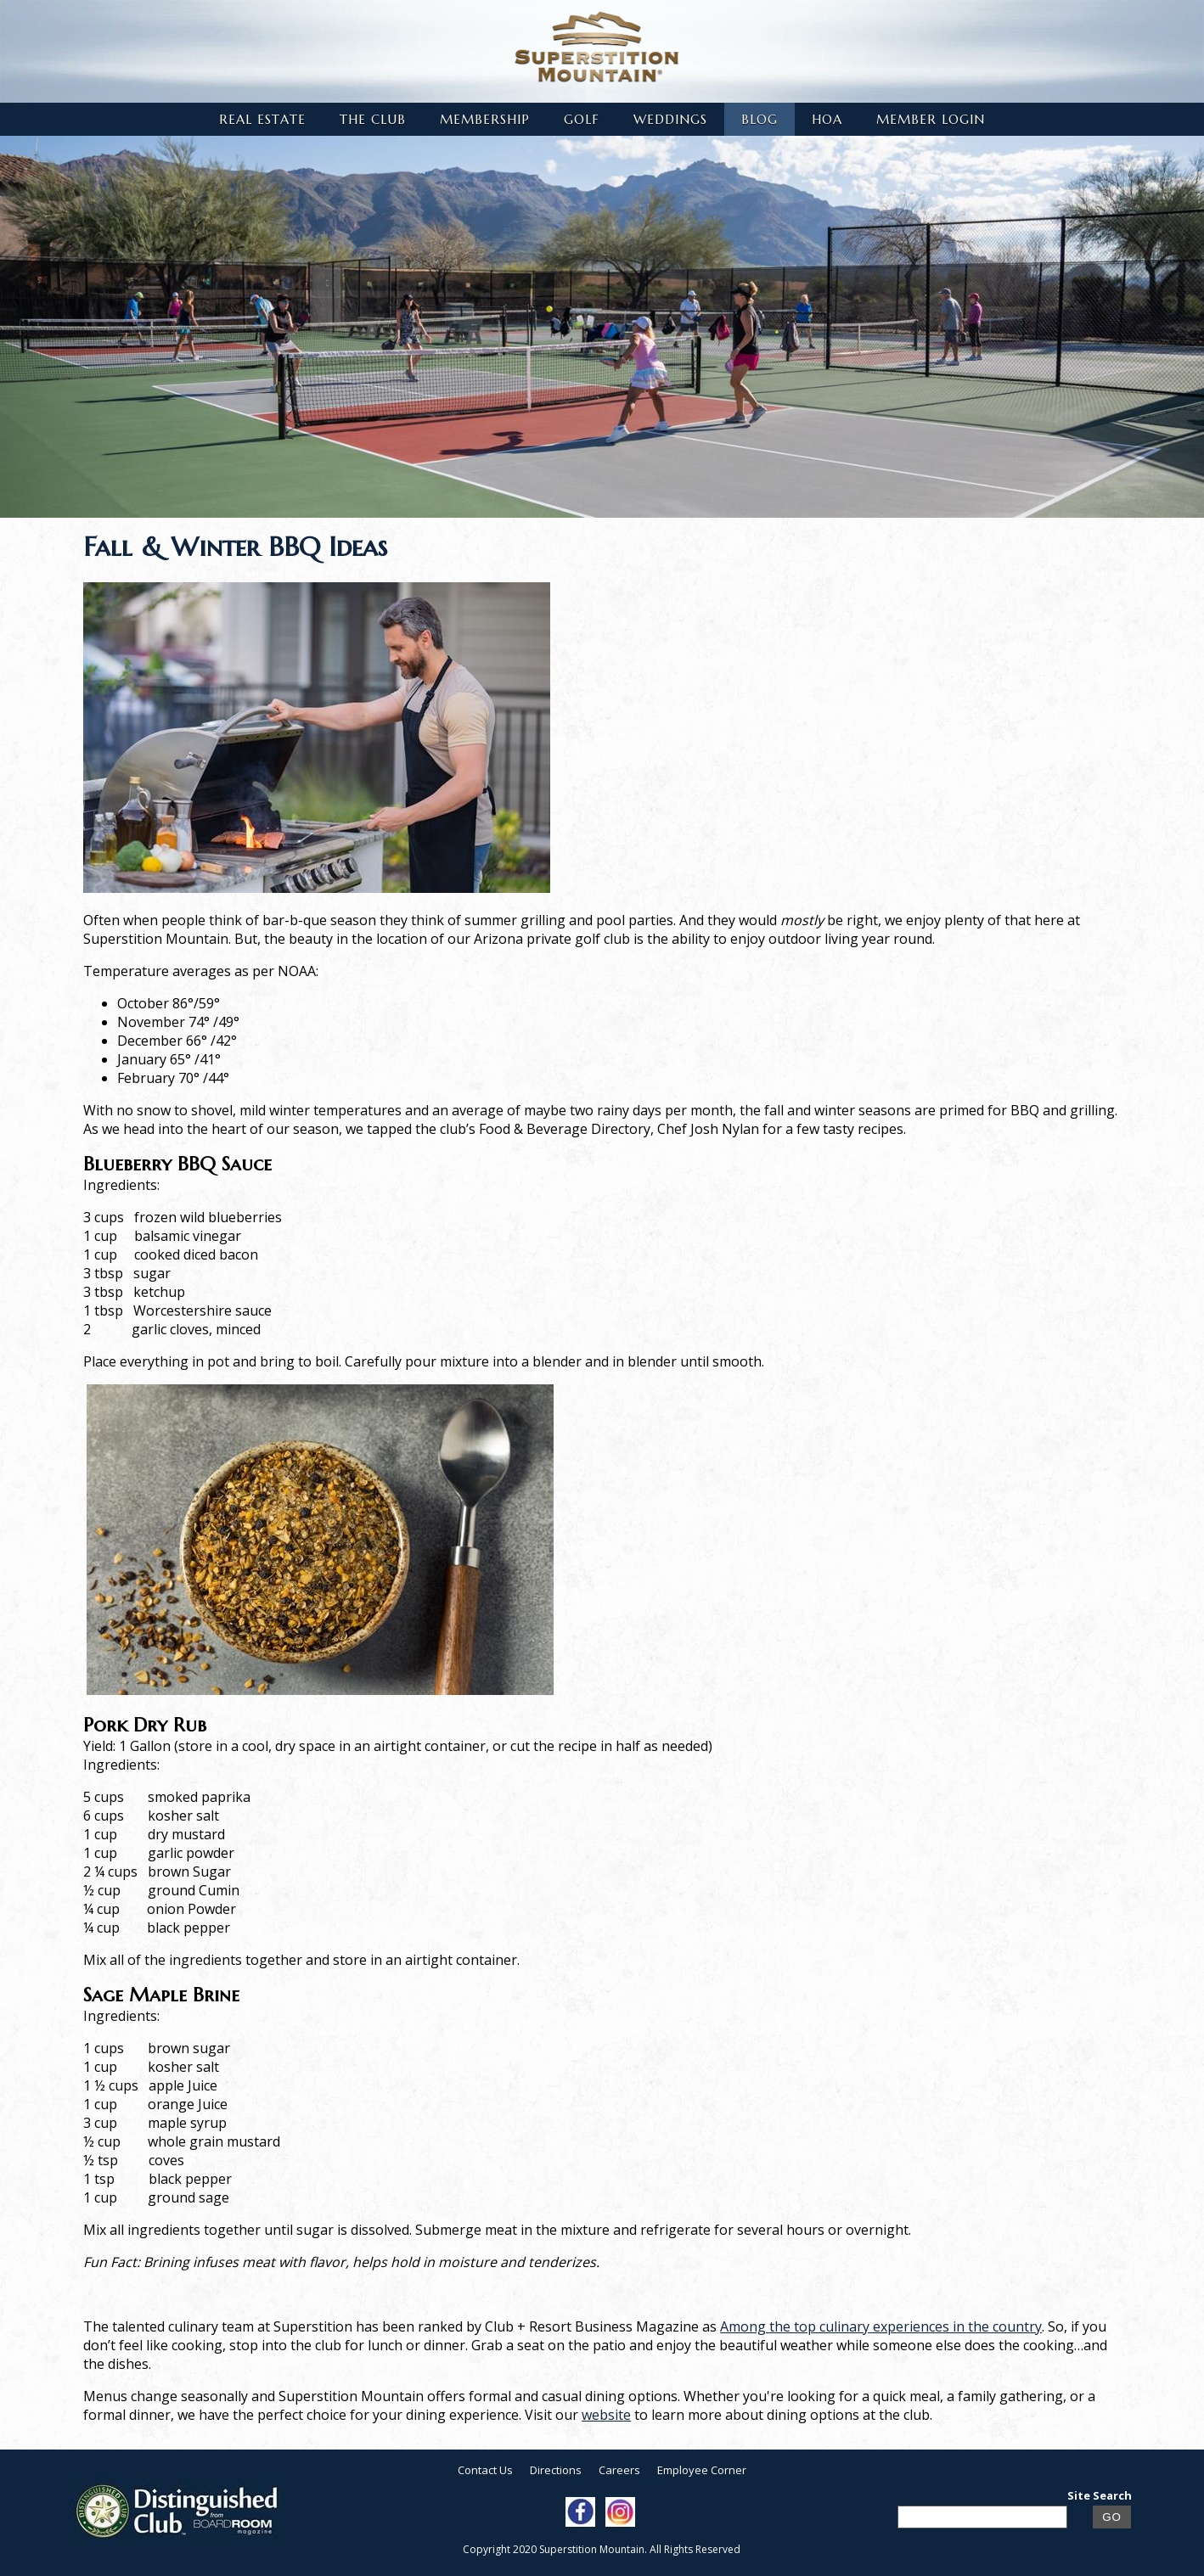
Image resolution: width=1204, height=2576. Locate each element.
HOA (827, 119)
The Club (373, 119)
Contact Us (485, 2470)
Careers (619, 2470)
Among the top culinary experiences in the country (881, 2326)
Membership (485, 119)
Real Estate (262, 119)
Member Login (930, 119)
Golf (581, 119)
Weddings (670, 119)
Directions (556, 2470)
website (606, 2414)
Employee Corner (701, 2470)
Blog (759, 119)
